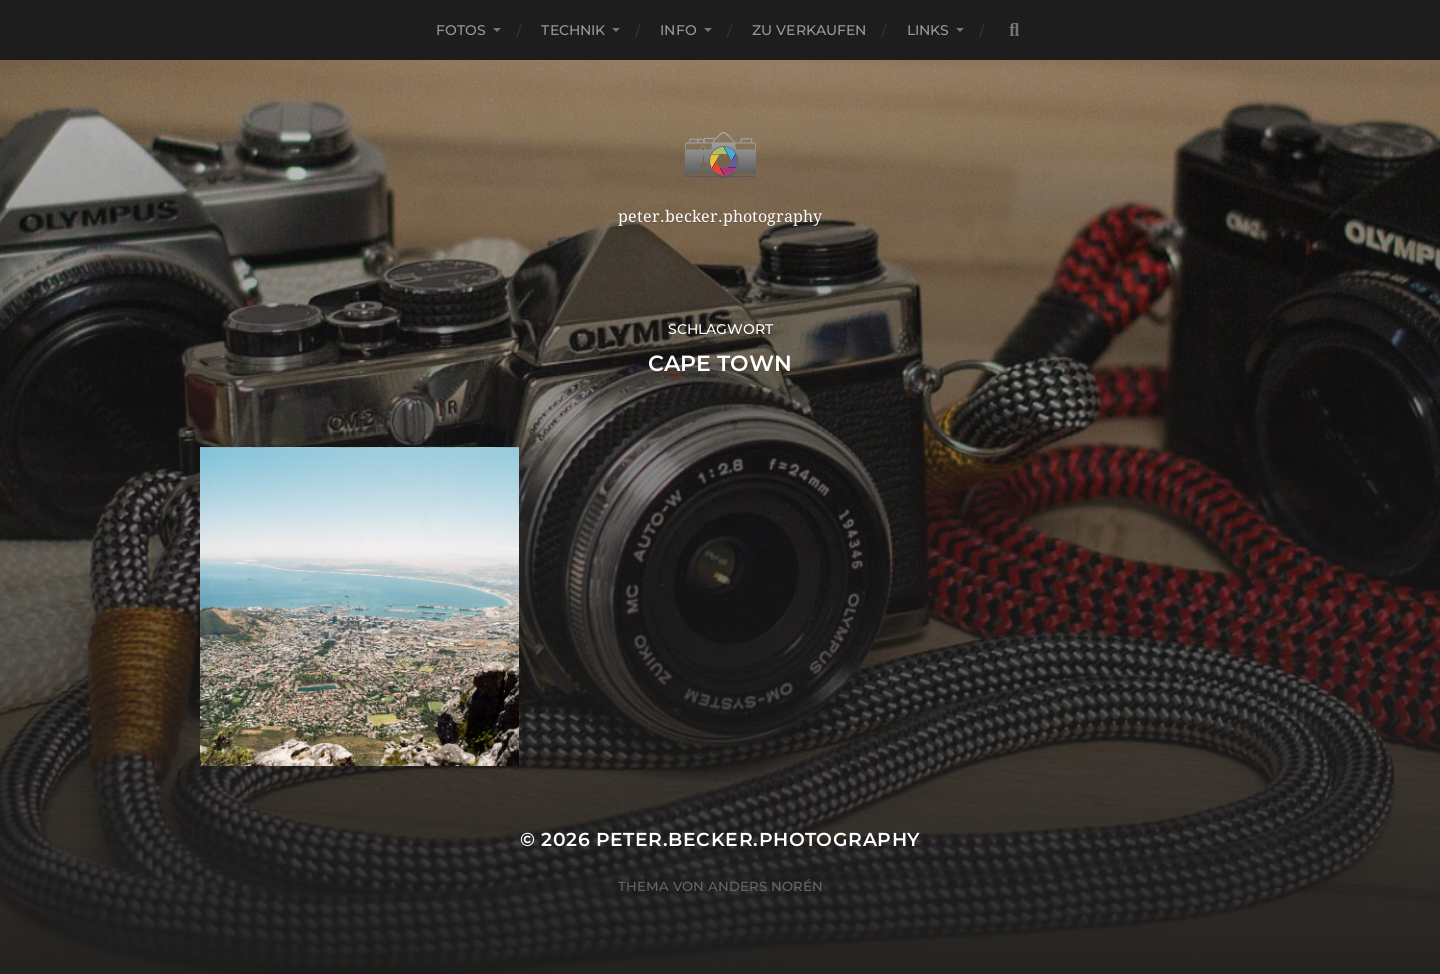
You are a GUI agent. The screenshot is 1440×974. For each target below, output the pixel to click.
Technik (573, 30)
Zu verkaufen (809, 30)
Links (928, 30)
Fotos (461, 30)
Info (678, 30)
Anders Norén (765, 886)
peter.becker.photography (758, 839)
